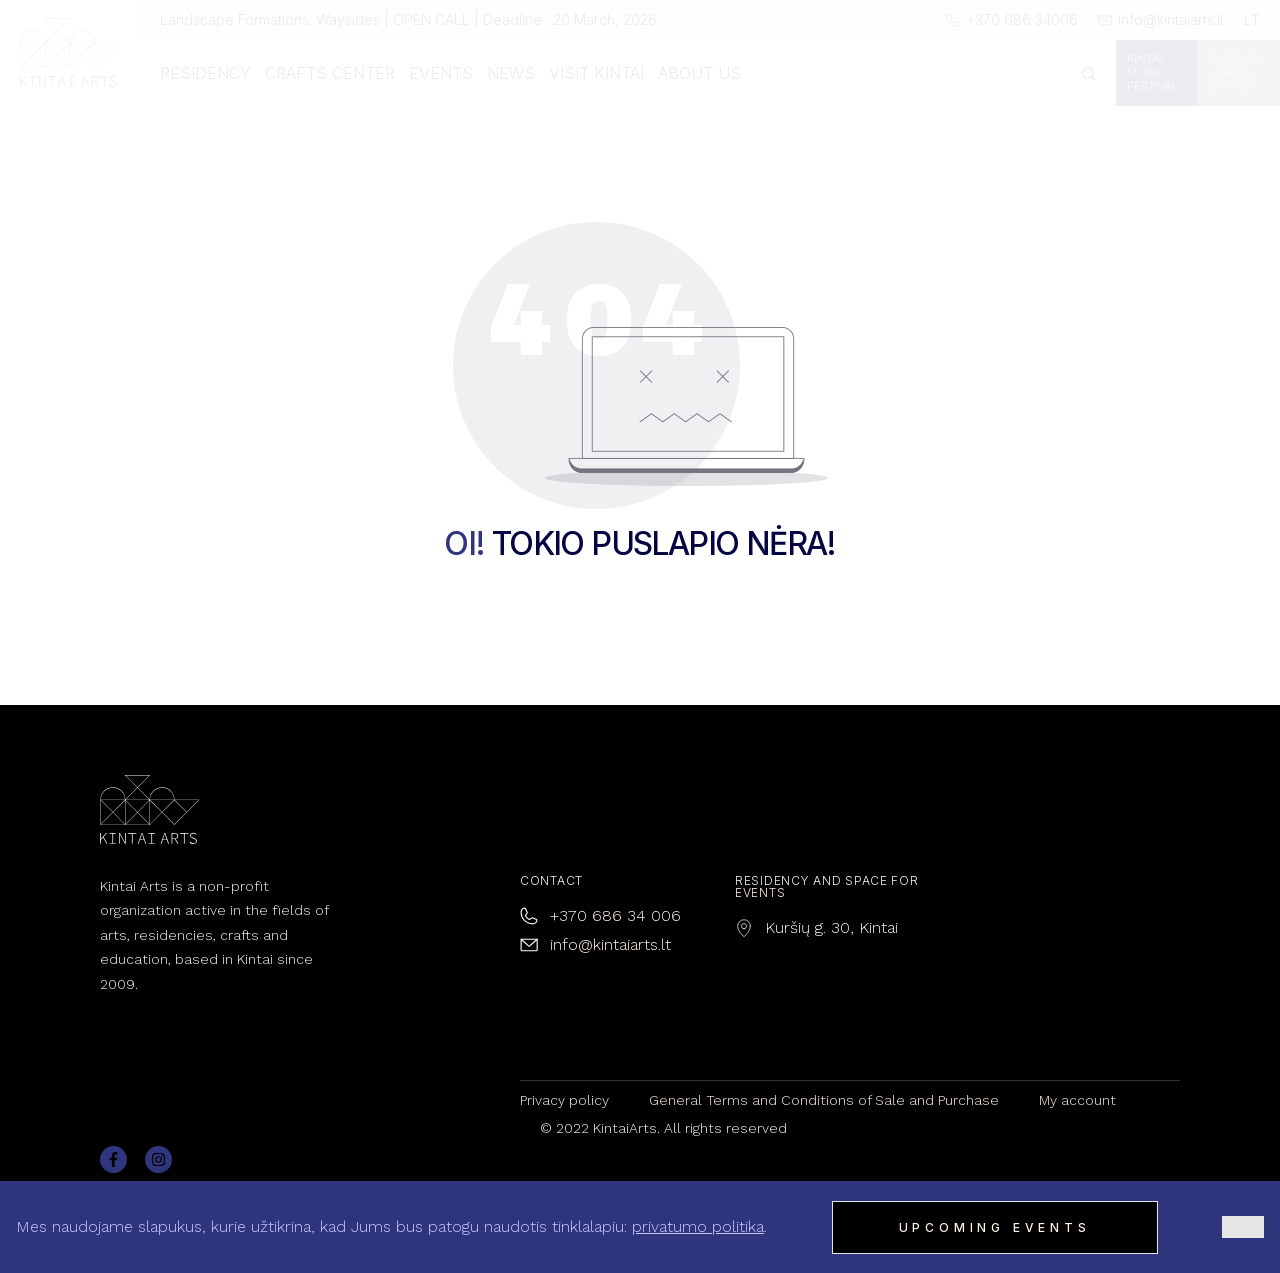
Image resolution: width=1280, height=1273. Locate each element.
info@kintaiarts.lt (610, 944)
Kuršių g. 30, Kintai (831, 927)
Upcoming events (995, 1227)
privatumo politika (698, 1226)
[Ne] (1243, 1227)
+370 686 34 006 (615, 915)
